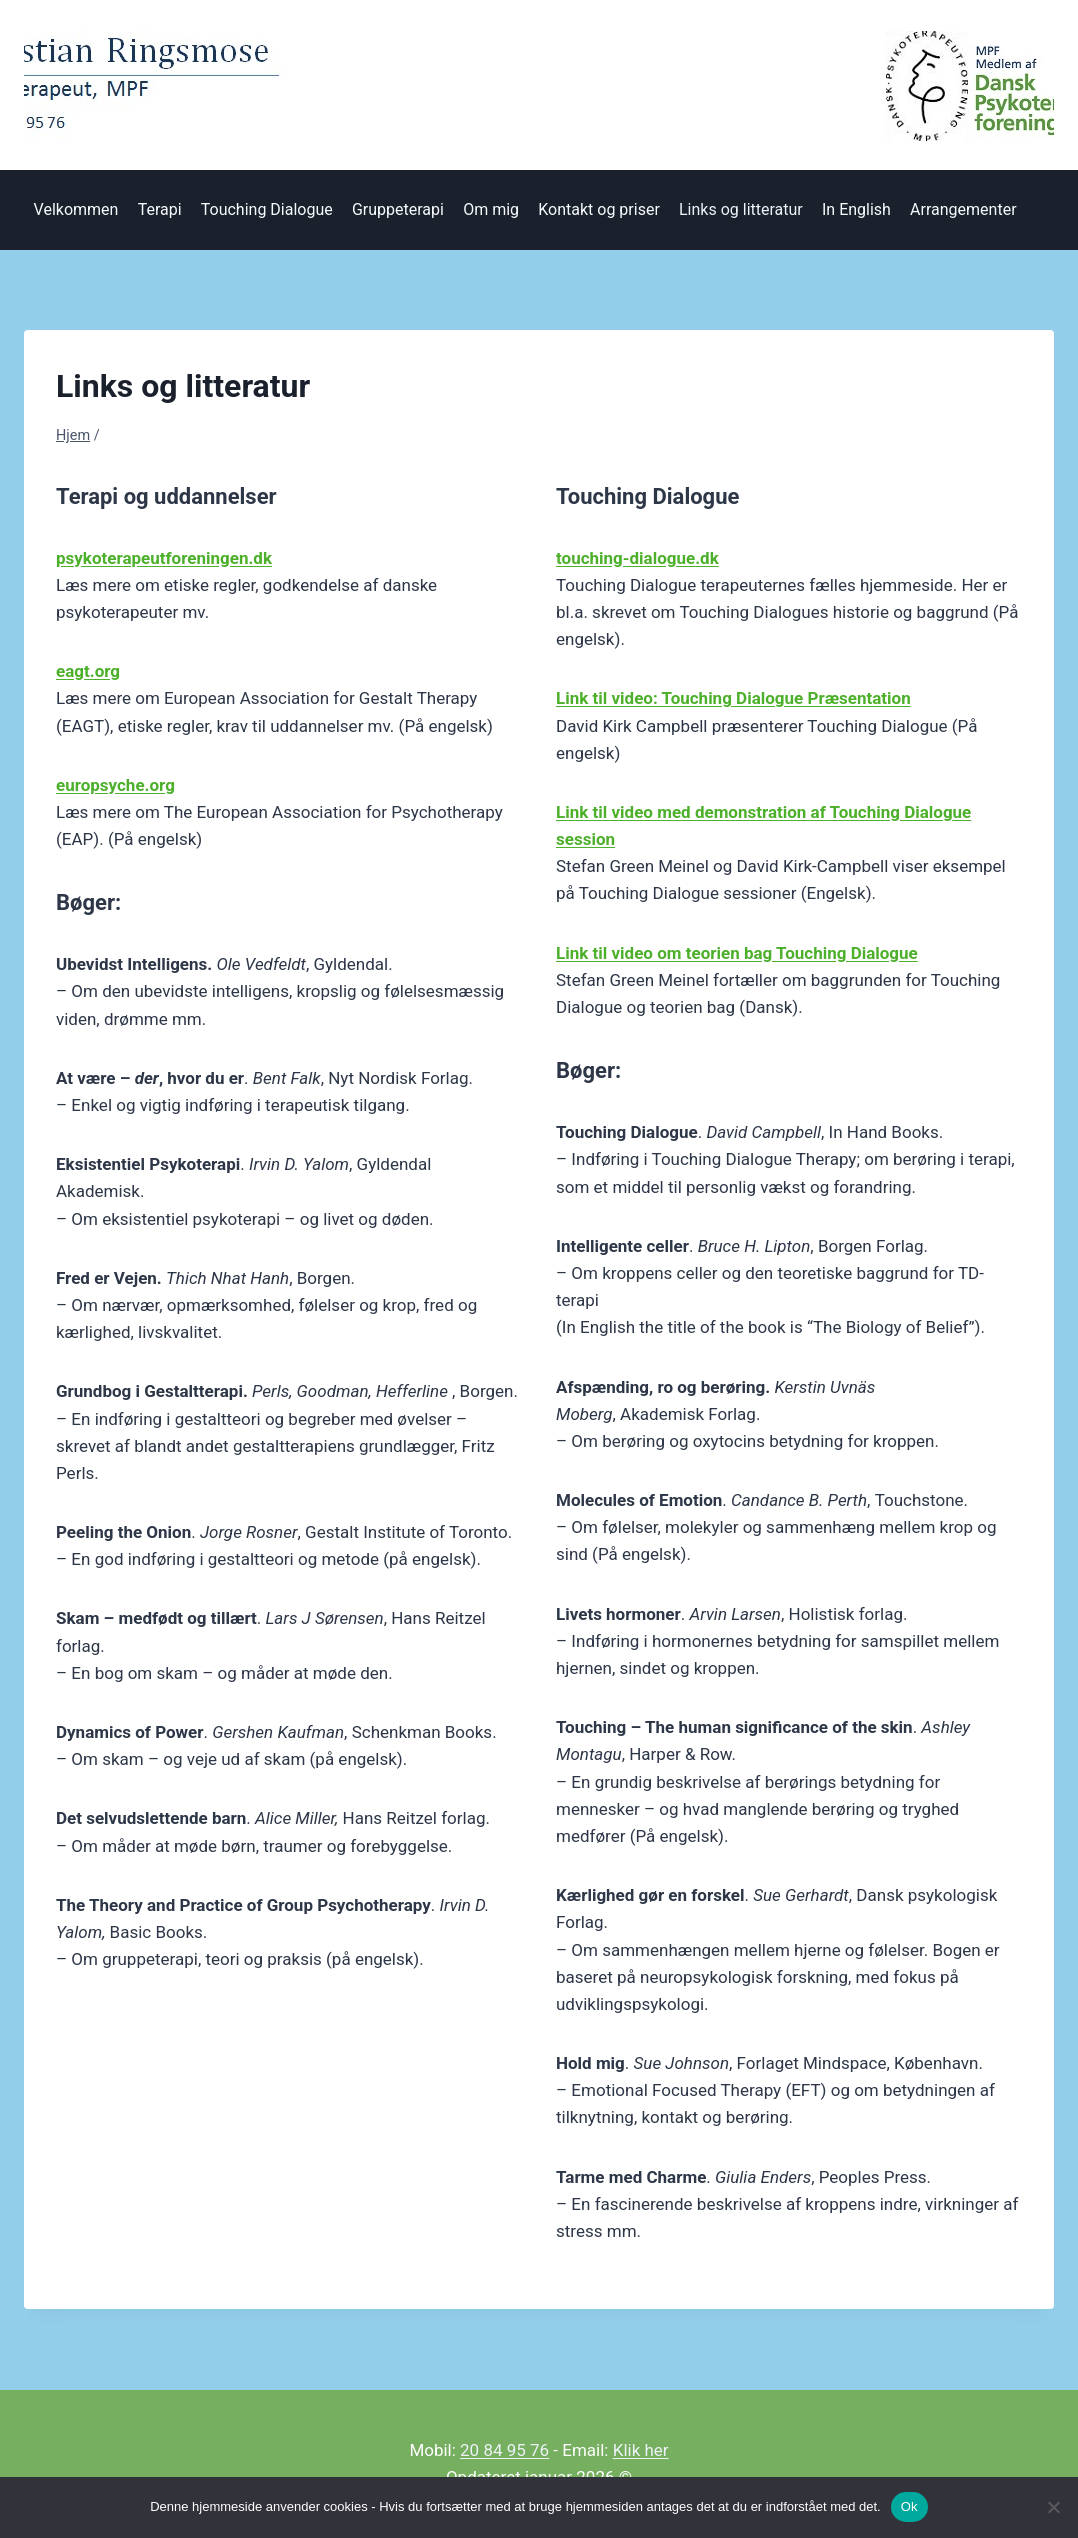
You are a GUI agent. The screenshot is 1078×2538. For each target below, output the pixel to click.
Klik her (641, 2450)
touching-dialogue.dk (637, 558)
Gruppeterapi (398, 209)
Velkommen (76, 209)
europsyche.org (115, 785)
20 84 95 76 (504, 2450)
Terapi (160, 209)
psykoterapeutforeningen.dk (164, 558)
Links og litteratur (741, 209)
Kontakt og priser (599, 209)
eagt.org (88, 671)
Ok (909, 2506)
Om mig (491, 209)
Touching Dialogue (267, 209)
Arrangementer (963, 209)
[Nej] (1053, 2507)
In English (856, 209)
